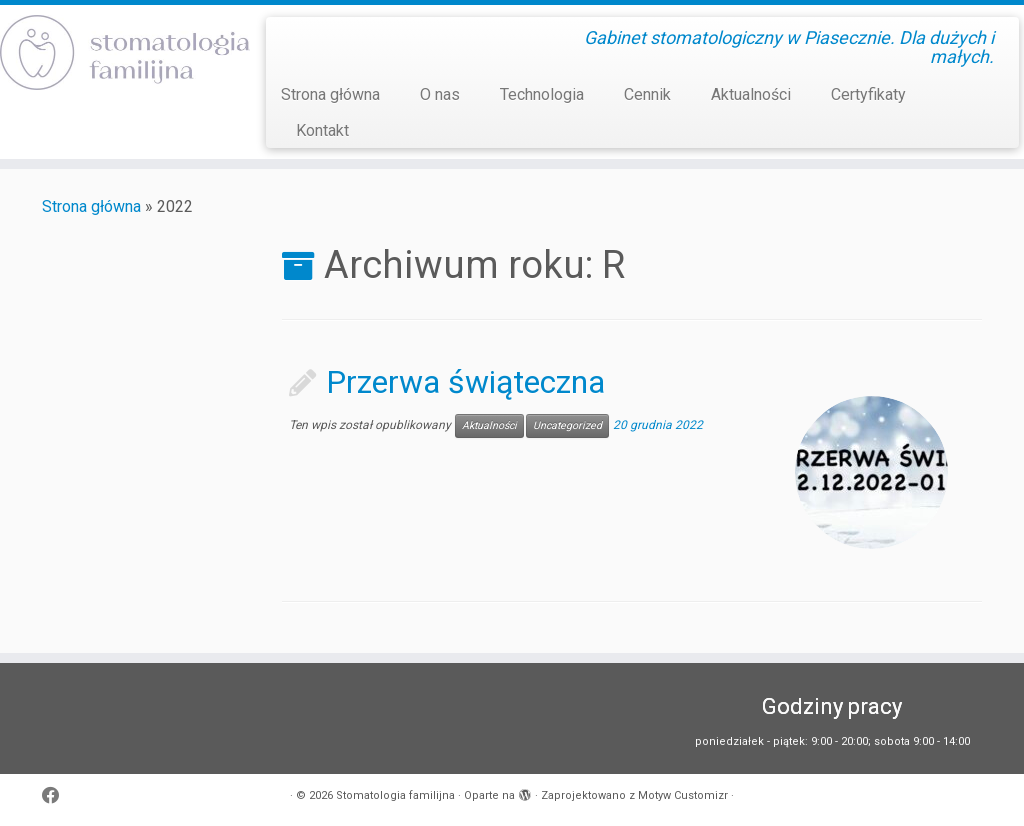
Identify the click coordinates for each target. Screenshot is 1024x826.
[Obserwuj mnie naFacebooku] (57, 796)
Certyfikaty (868, 94)
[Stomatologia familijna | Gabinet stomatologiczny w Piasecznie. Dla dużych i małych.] (120, 52)
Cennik (647, 94)
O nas (440, 94)
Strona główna (330, 94)
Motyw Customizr (683, 795)
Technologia (542, 94)
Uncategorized (567, 425)
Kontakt (322, 130)
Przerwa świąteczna (465, 382)
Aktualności (751, 94)
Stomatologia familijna (395, 795)
